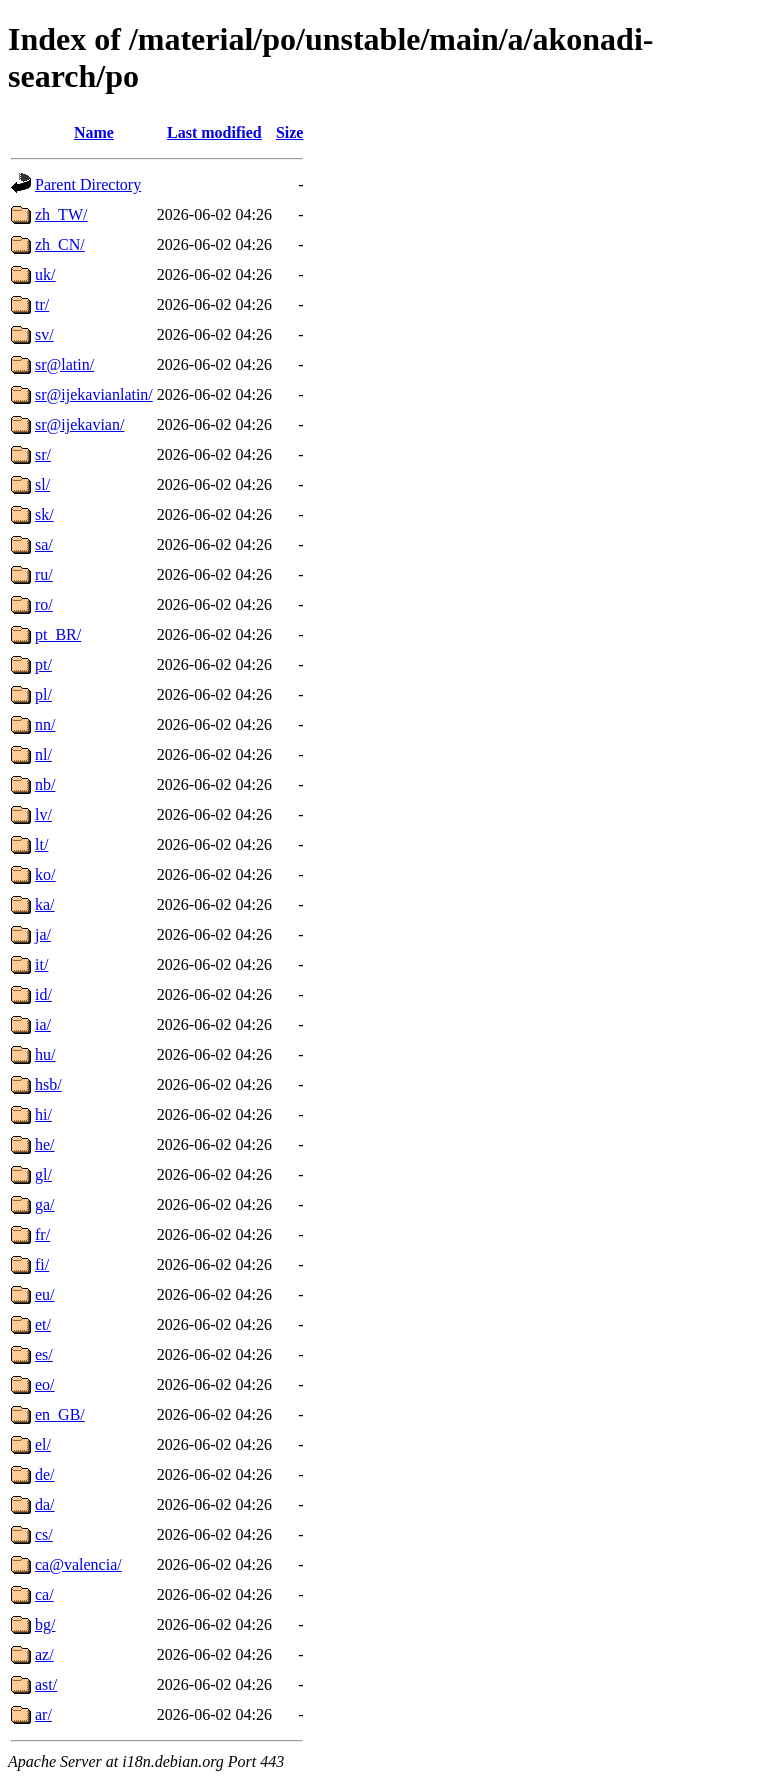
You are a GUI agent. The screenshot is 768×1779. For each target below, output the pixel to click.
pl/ (43, 694)
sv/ (44, 334)
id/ (43, 994)
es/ (44, 1354)
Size (290, 132)
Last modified (214, 132)
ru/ (44, 574)
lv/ (43, 814)
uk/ (45, 274)
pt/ (43, 664)
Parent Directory (88, 184)
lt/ (41, 844)
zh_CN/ (60, 244)
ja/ (43, 934)
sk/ (44, 514)
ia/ (43, 1024)
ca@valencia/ (78, 1564)
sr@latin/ (64, 364)
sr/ (43, 454)
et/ (43, 1324)
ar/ (43, 1714)
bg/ (45, 1624)
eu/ (45, 1294)
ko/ (45, 874)
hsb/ (48, 1084)
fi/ (42, 1264)
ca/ (44, 1594)
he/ (45, 1144)
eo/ (45, 1384)
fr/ (42, 1234)
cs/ (44, 1534)
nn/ (45, 724)
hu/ (45, 1054)
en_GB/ (60, 1414)
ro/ (44, 604)
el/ (43, 1444)
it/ (41, 964)
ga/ (45, 1204)
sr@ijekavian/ (79, 424)
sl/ (42, 484)
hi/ (43, 1114)
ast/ (46, 1684)
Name (94, 132)
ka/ (45, 904)
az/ (44, 1654)
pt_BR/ (58, 634)
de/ (45, 1474)
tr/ (42, 304)
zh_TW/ (61, 214)
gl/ (43, 1174)
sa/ (44, 544)
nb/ (45, 784)
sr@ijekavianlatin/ (94, 394)
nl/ (43, 754)
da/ (45, 1504)
